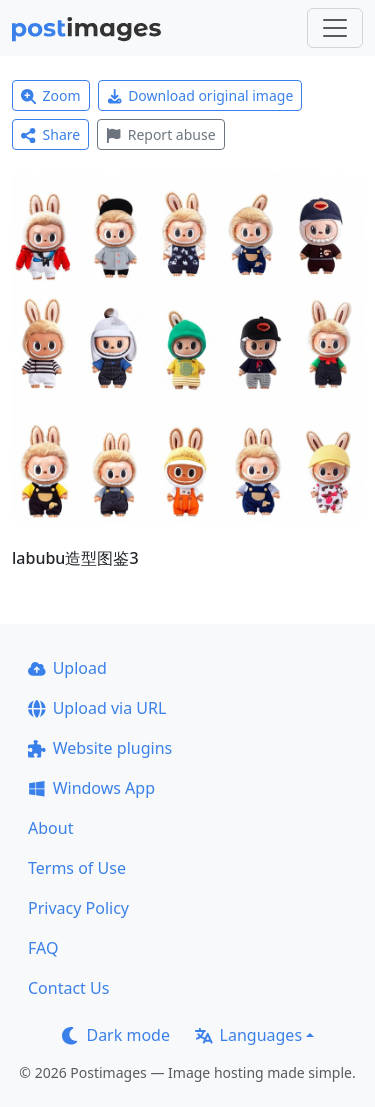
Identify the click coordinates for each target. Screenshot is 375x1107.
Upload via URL (97, 708)
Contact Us (68, 988)
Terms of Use (77, 868)
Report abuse (160, 134)
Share (50, 134)
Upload (67, 668)
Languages (248, 1035)
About (50, 828)
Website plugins (100, 748)
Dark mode (116, 1035)
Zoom (51, 95)
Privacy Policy (78, 908)
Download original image (200, 95)
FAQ (43, 948)
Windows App (91, 788)
